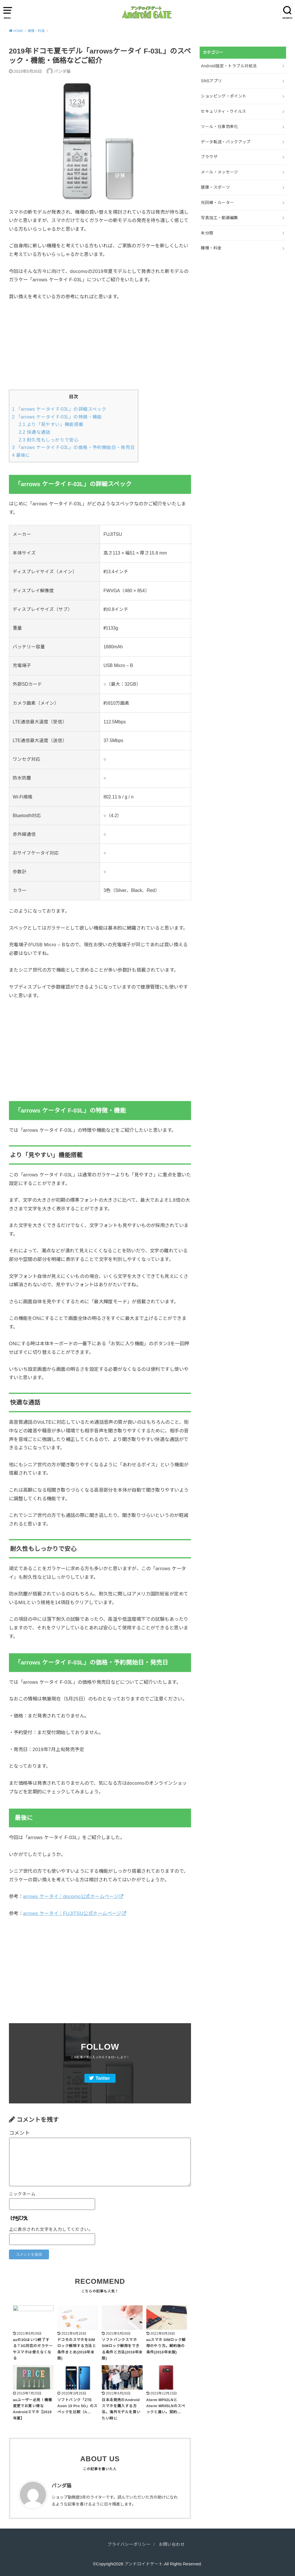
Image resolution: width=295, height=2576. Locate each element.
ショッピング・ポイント (223, 96)
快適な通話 (34, 432)
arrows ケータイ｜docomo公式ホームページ (70, 1896)
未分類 (207, 233)
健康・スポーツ (215, 187)
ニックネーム (22, 2194)
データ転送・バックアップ (225, 141)
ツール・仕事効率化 (219, 126)
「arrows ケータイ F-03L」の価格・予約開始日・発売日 (73, 447)
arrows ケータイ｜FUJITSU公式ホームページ (72, 1913)
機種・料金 (211, 248)
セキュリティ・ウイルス (223, 111)
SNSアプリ (211, 81)
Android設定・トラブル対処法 (229, 66)
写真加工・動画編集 (219, 217)
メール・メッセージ (219, 172)
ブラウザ (209, 156)
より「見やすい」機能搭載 (51, 424)
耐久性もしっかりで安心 (49, 439)
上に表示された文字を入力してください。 (51, 2229)
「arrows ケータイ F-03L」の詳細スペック (59, 409)
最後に (21, 455)
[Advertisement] (100, 349)
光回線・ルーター (217, 202)
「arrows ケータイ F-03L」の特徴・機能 (57, 416)
